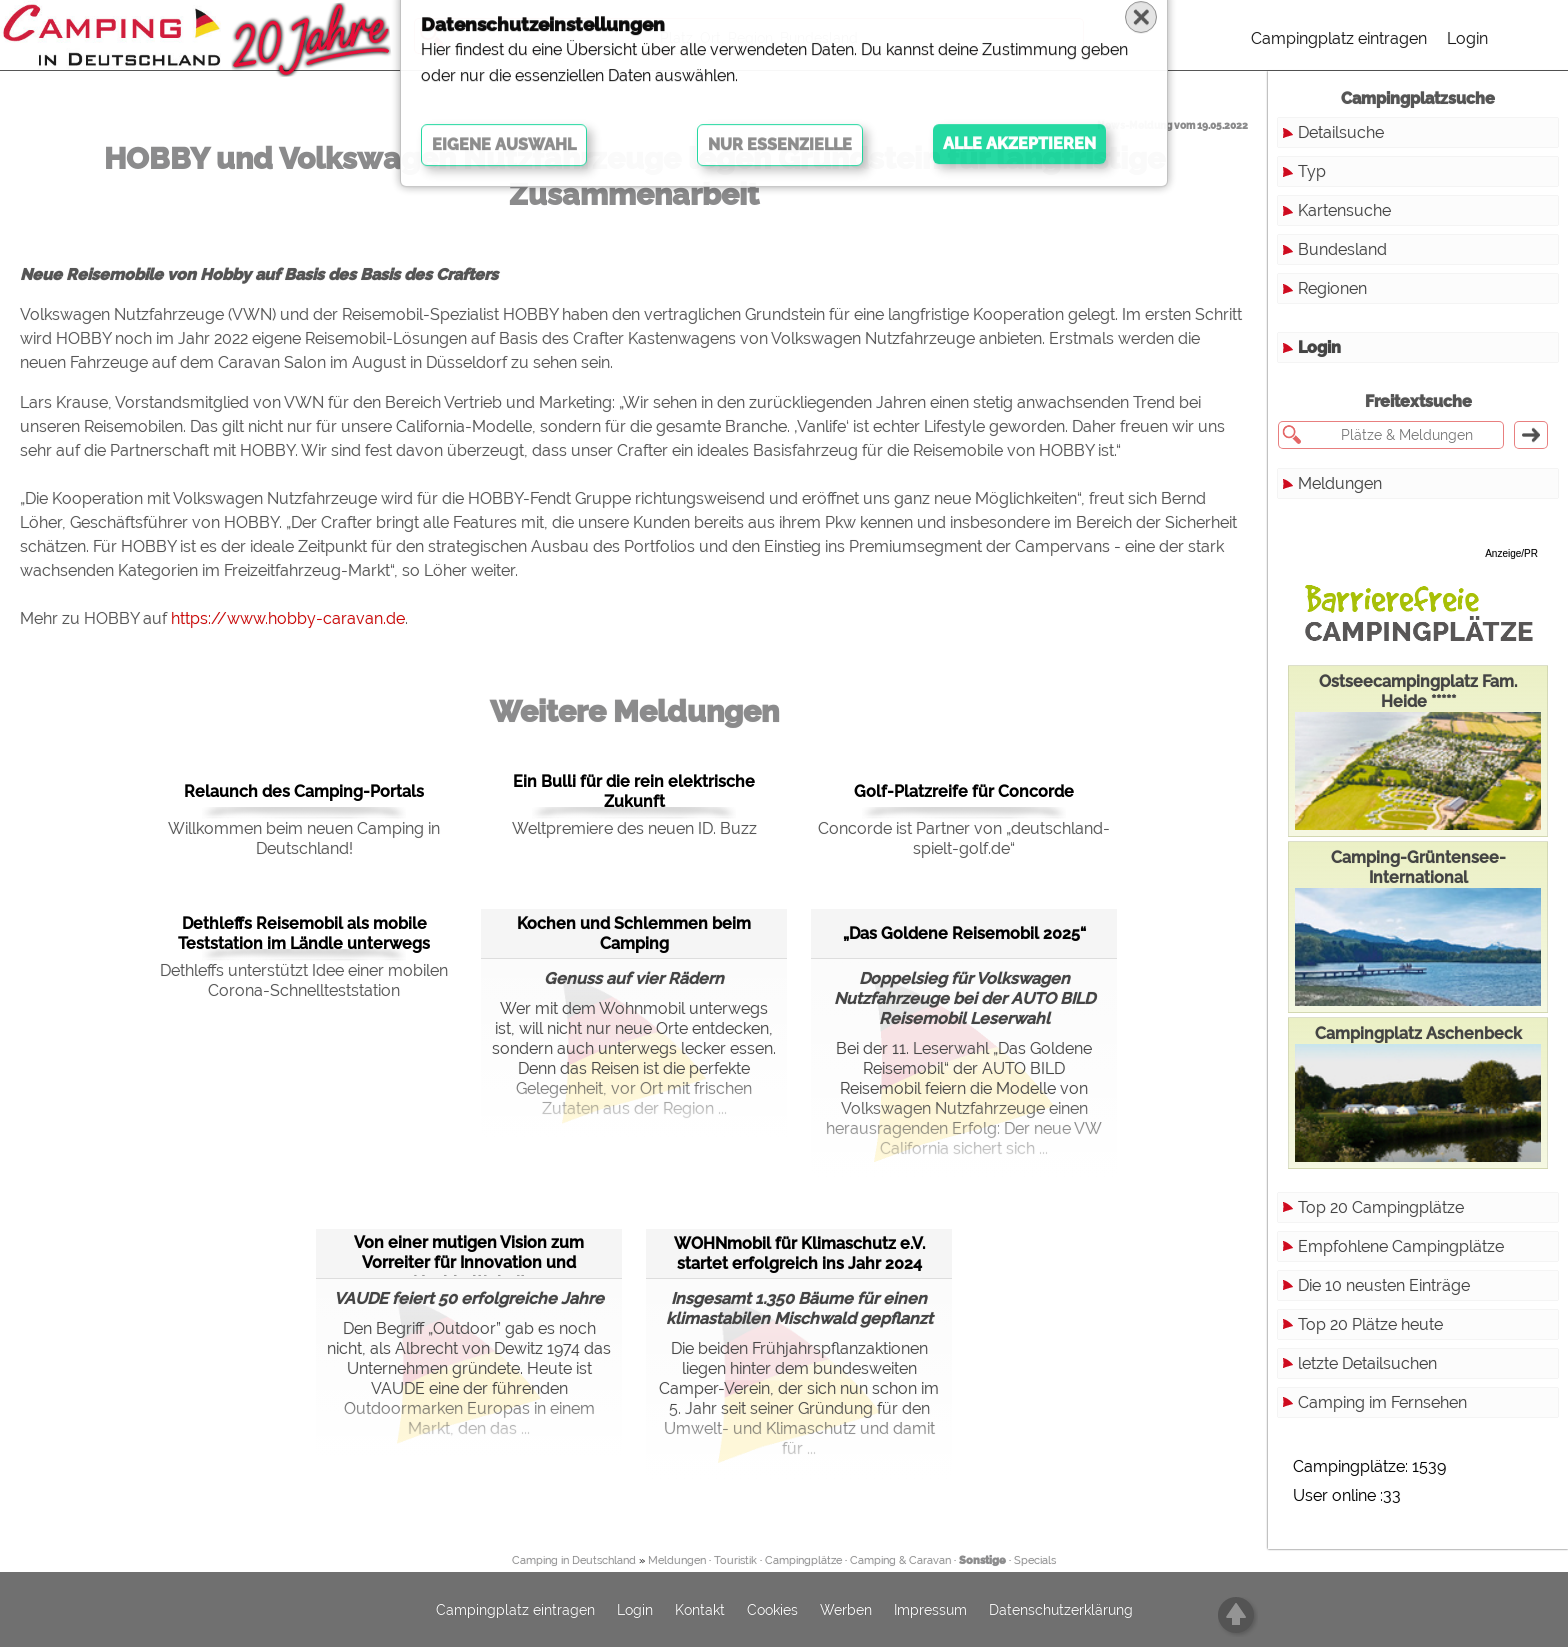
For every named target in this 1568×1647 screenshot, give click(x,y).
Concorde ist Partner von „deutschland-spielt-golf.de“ (964, 838)
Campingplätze (803, 1560)
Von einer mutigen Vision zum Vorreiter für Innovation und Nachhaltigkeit (469, 1253)
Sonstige (982, 1560)
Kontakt (700, 1610)
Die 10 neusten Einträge (1384, 1285)
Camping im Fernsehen (1382, 1402)
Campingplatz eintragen (1339, 38)
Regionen (1332, 288)
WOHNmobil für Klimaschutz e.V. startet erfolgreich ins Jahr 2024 (799, 1253)
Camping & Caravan (900, 1560)
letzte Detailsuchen (1367, 1363)
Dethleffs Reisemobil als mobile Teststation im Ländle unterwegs (304, 933)
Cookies (772, 1610)
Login (1467, 38)
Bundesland (1342, 249)
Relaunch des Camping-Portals (304, 791)
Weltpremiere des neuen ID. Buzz (634, 828)
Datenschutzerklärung (1061, 1610)
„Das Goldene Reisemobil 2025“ (964, 933)
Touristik (735, 1560)
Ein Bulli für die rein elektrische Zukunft (634, 791)
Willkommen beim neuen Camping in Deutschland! (304, 838)
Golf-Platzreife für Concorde (964, 791)
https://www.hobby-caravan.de (288, 618)
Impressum (930, 1610)
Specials (1035, 1560)
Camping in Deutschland (574, 1560)
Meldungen (1340, 483)
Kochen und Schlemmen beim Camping (634, 933)
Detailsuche (1341, 132)
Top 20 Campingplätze (1381, 1207)
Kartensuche (1344, 210)
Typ (1312, 171)
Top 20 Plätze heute (1370, 1324)
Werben (846, 1610)
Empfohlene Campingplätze (1401, 1246)
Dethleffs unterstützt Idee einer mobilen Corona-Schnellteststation (304, 980)
